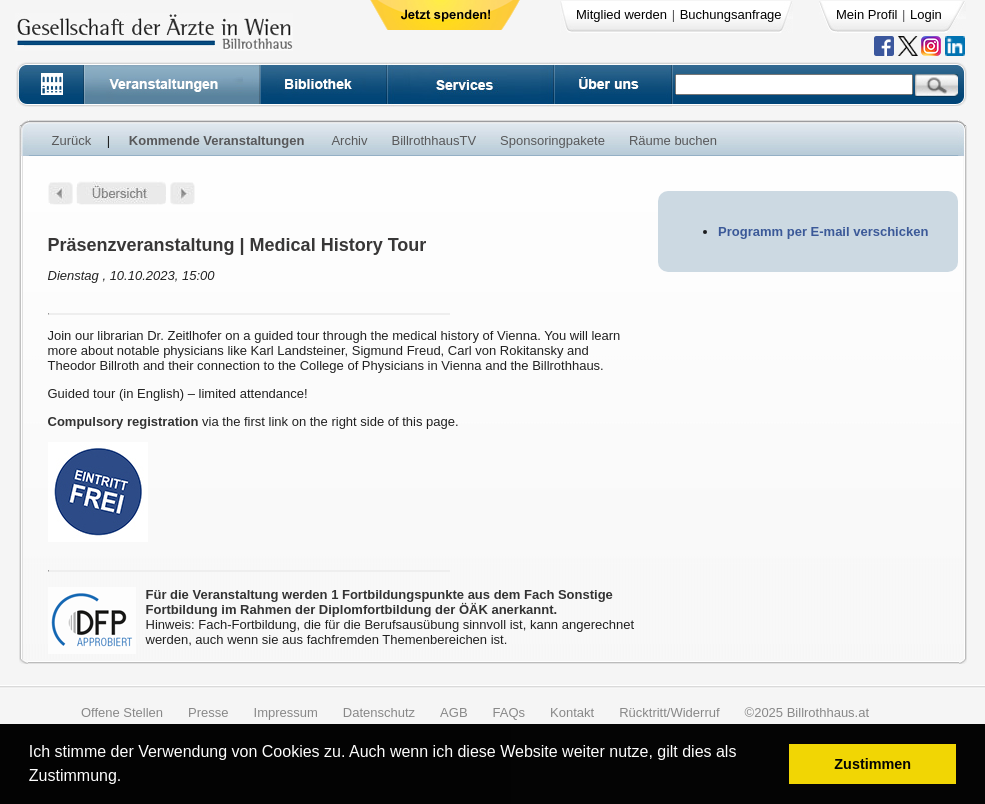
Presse (208, 712)
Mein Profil (866, 14)
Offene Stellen (122, 712)
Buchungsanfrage (731, 14)
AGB (453, 712)
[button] (128, 778)
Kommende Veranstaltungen (217, 140)
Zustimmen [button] (872, 764)
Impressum (286, 712)
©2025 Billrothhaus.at (807, 712)
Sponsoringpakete (552, 140)
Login (926, 14)
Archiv (349, 140)
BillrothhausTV (434, 140)
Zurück (72, 140)
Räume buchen (673, 140)
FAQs (509, 712)
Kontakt (572, 712)
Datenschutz (379, 712)
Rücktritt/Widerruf (669, 712)
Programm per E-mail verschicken (823, 231)
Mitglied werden (621, 14)
